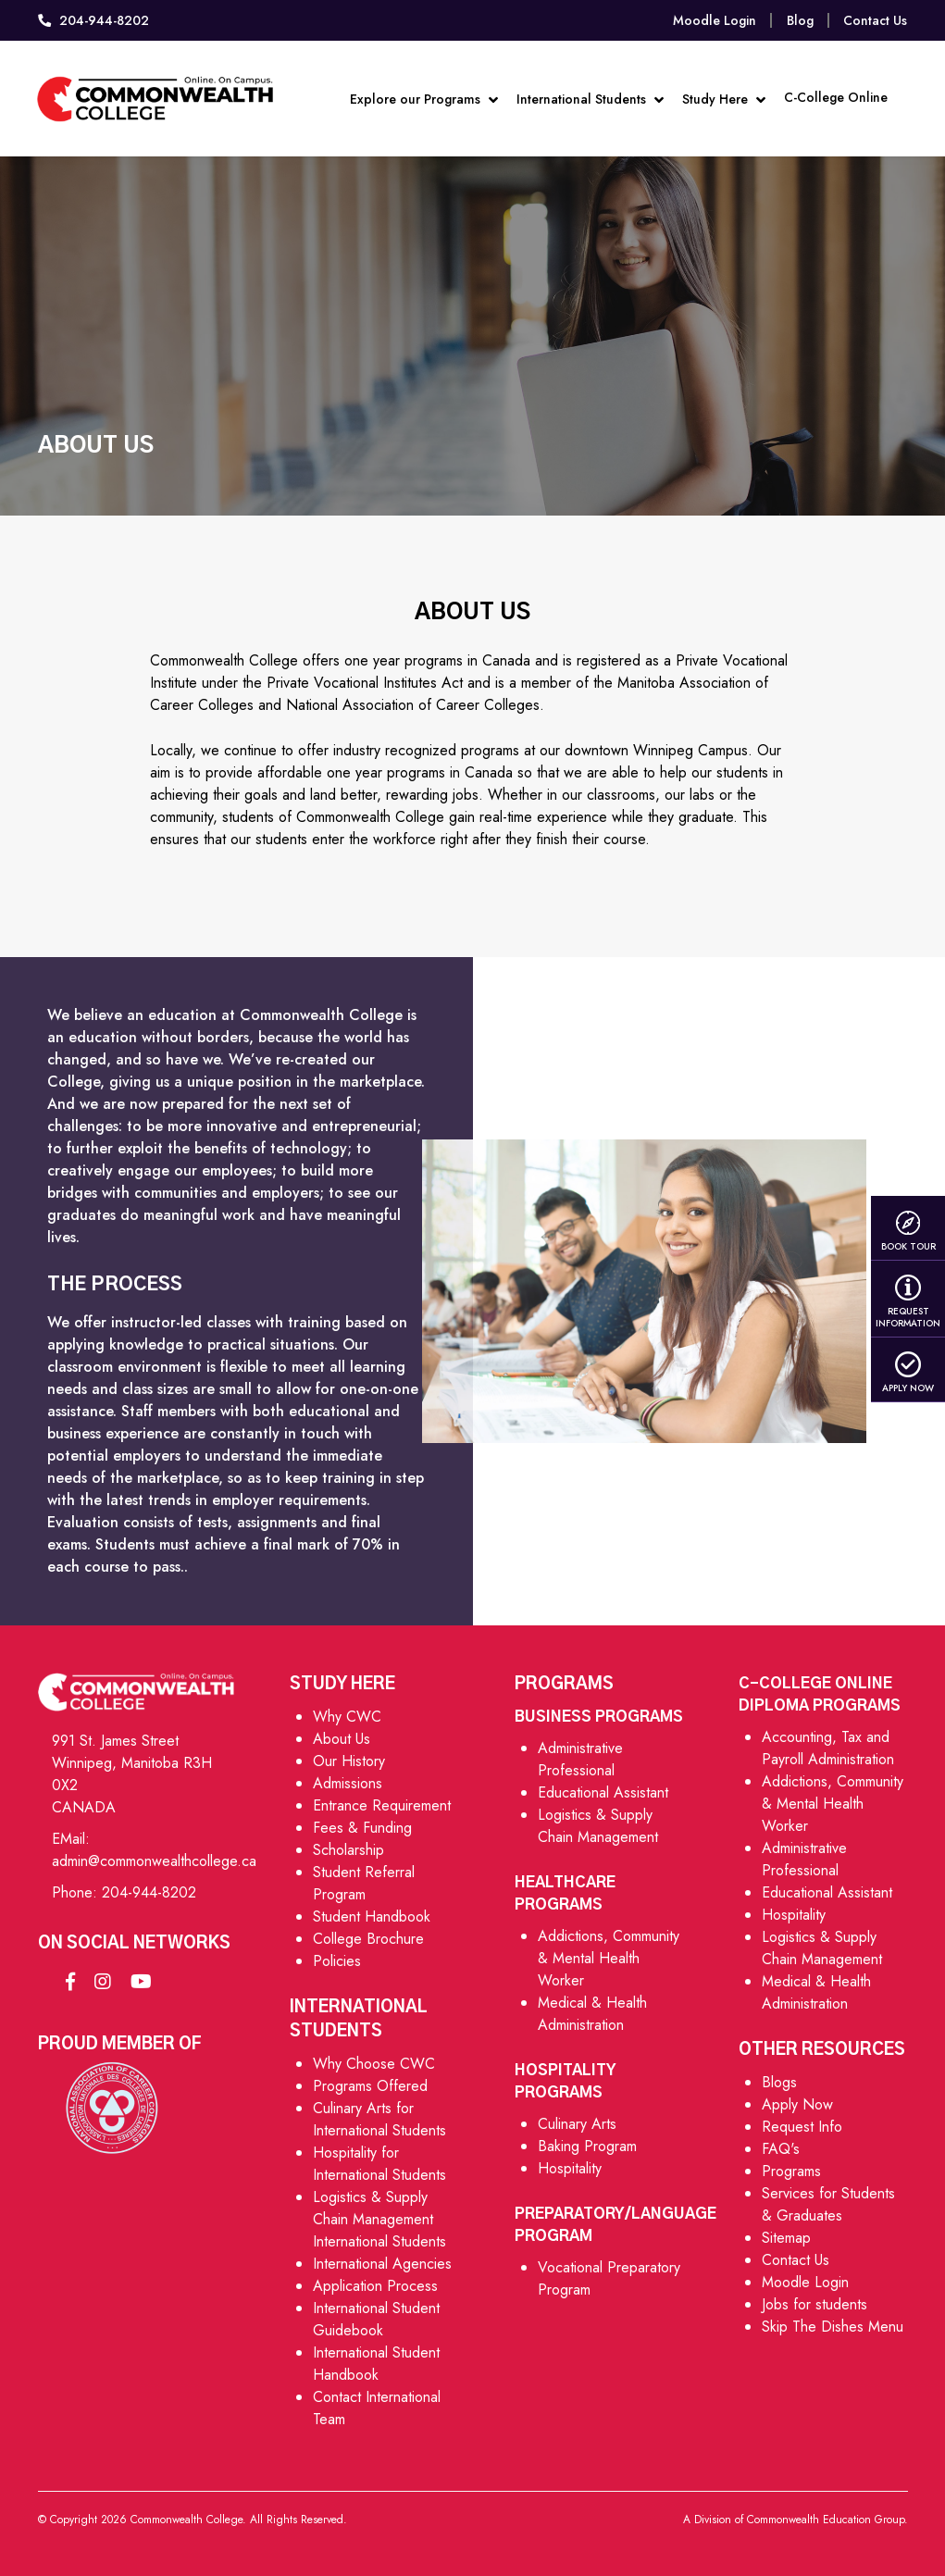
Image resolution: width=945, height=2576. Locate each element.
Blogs (779, 2082)
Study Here (721, 95)
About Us (341, 1738)
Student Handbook (371, 1916)
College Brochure (368, 1938)
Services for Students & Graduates (828, 2204)
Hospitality (570, 2168)
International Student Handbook (376, 2363)
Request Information (908, 1302)
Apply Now (908, 1372)
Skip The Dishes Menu (832, 2326)
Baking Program (587, 2146)
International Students (587, 95)
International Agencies (382, 2263)
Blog (800, 20)
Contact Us (875, 20)
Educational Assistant (603, 1792)
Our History (349, 1761)
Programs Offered (370, 2086)
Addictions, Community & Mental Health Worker (608, 1958)
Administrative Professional (580, 1759)
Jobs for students (814, 2304)
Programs (791, 2171)
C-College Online (833, 91)
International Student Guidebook (376, 2319)
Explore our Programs (421, 95)
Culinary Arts (577, 2123)
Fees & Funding (362, 1827)
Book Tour (908, 1231)
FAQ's (781, 2148)
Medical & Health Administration (592, 2013)
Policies (337, 1961)
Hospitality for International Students (379, 2163)
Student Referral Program (364, 1883)
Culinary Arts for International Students (379, 2119)
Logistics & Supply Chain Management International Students (379, 2219)
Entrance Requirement (382, 1805)
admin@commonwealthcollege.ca (154, 1861)
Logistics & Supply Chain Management (598, 1826)
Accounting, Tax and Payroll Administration (828, 1748)
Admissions (347, 1783)
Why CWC (347, 1716)
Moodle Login (714, 20)
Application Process (375, 2285)
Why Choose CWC (374, 2063)
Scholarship (348, 1849)
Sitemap (786, 2237)
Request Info (802, 2126)
